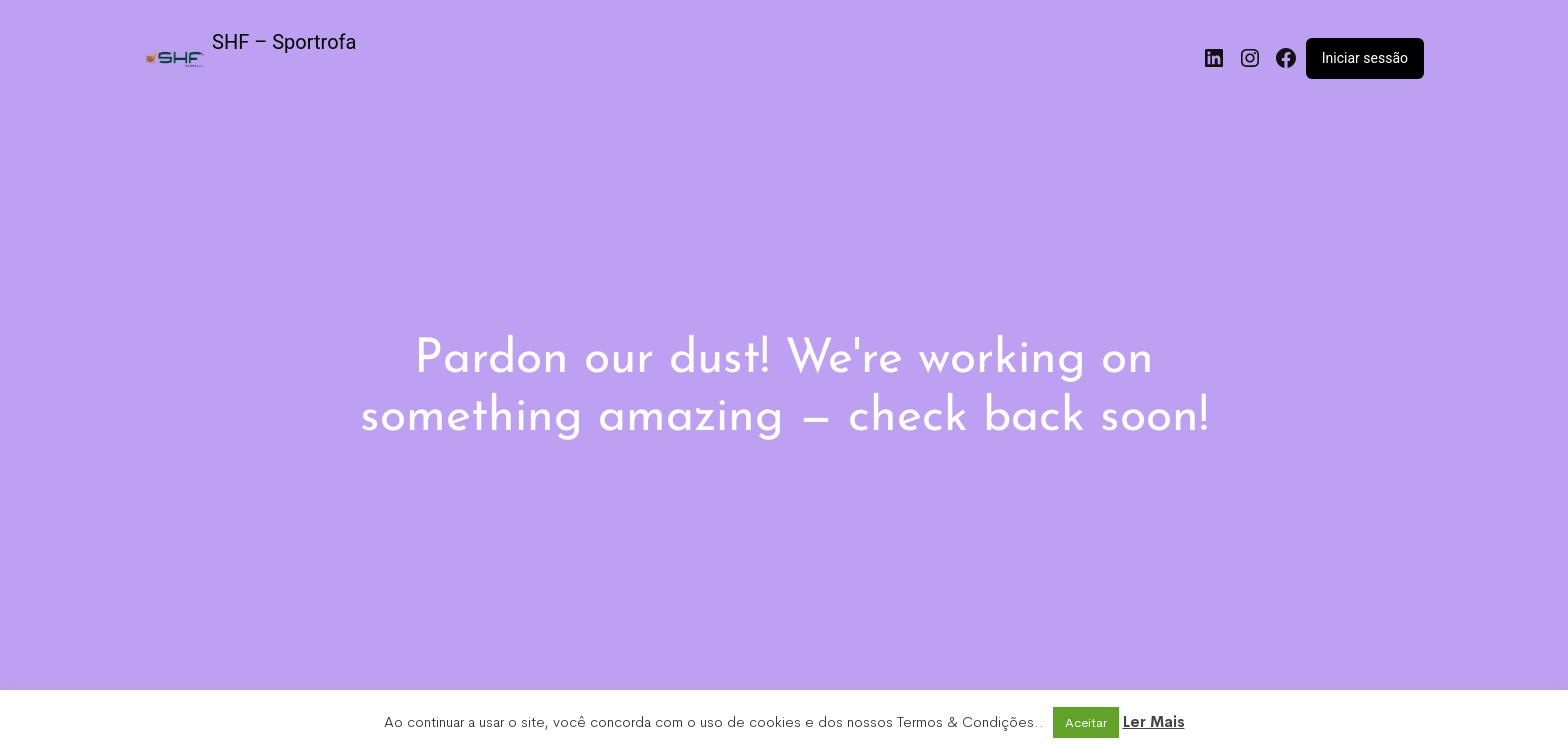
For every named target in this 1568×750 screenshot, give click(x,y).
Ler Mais (1154, 721)
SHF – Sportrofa (284, 42)
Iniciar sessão (1365, 58)
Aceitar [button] (1086, 722)
